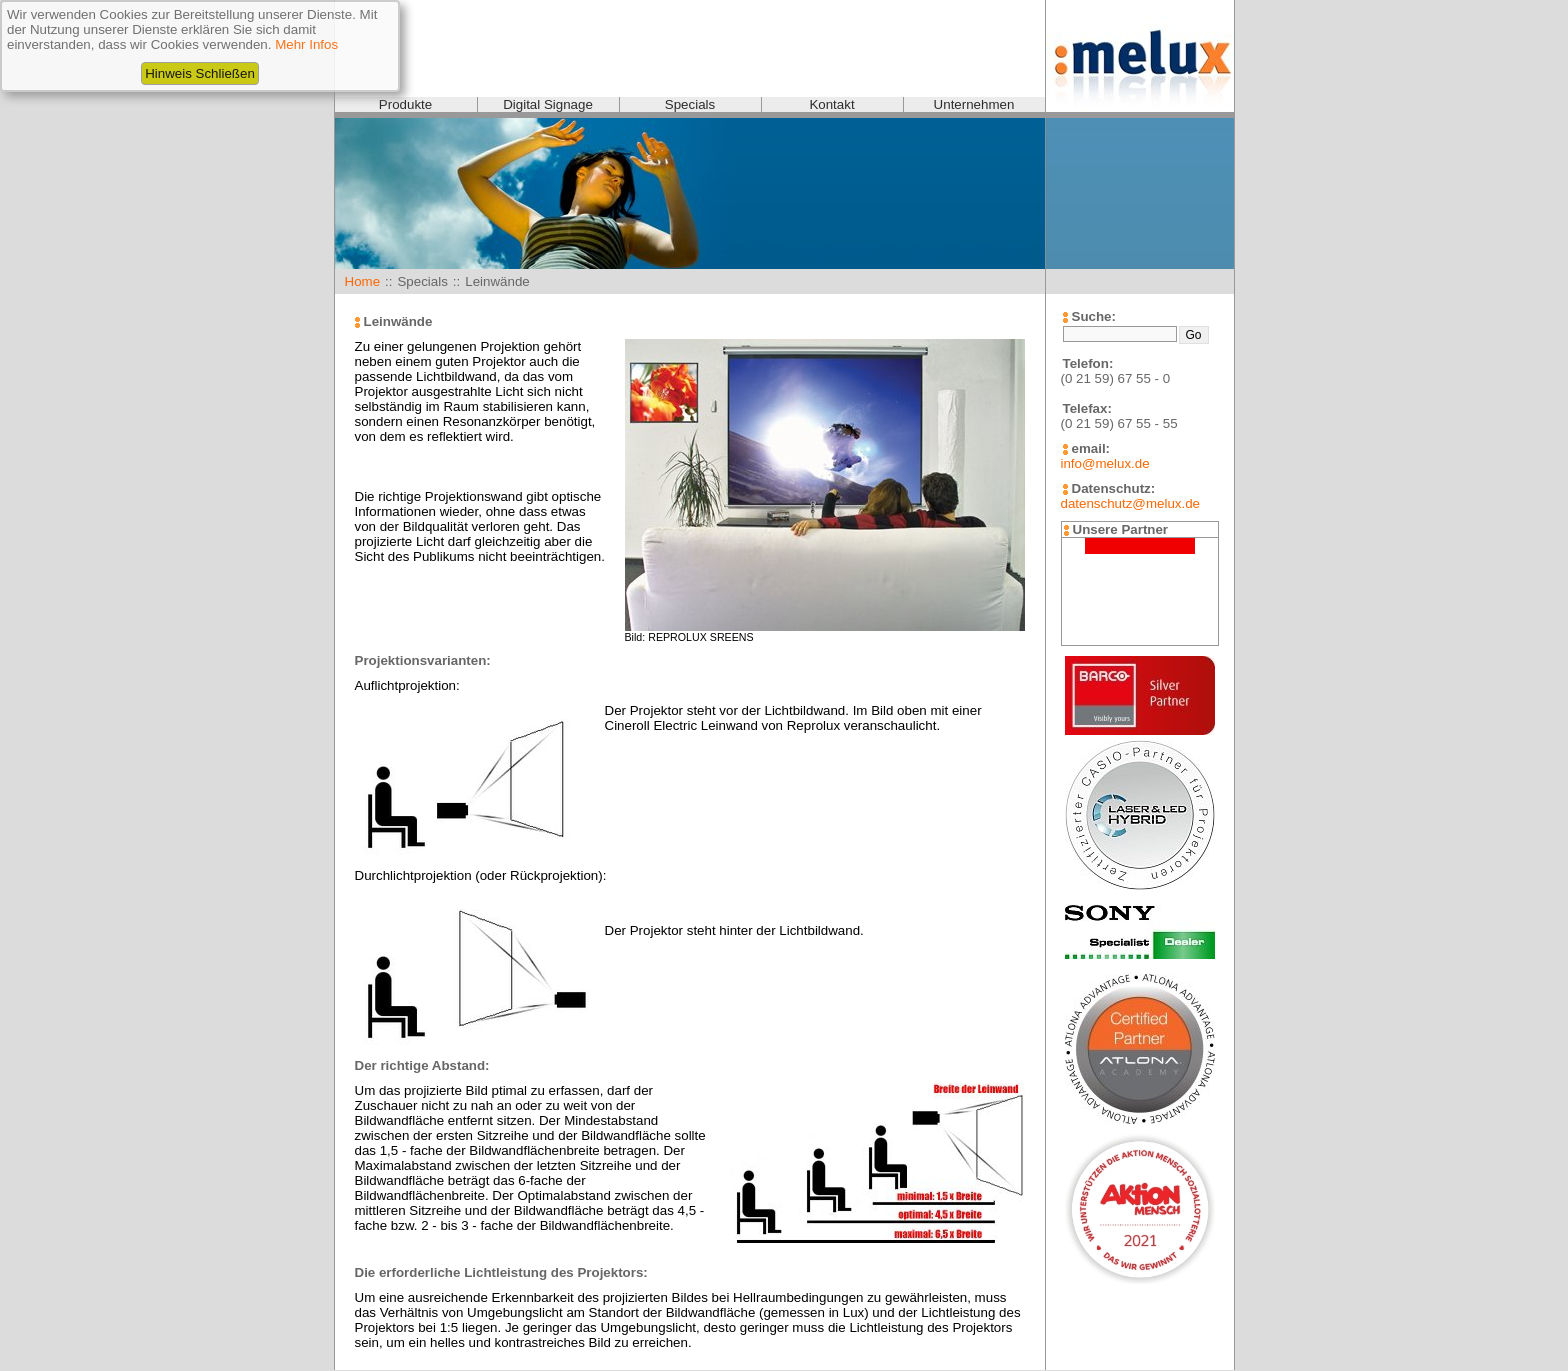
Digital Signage (548, 104)
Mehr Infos (306, 44)
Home (363, 281)
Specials (690, 104)
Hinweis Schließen (200, 73)
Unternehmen (974, 104)
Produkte (405, 104)
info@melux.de (1105, 463)
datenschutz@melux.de (1130, 503)
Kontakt (831, 104)
